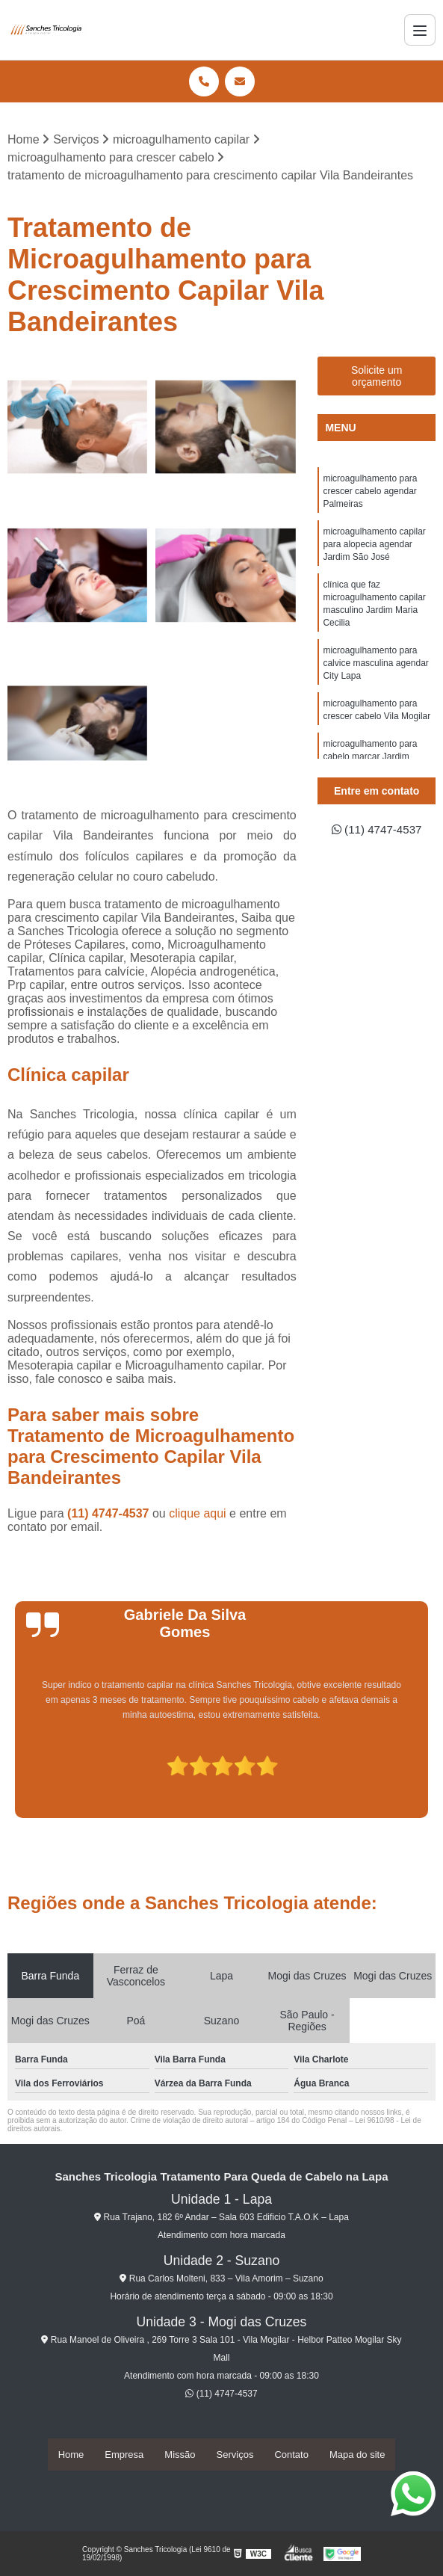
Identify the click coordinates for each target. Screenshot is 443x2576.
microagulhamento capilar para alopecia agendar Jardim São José (374, 548)
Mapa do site (357, 2454)
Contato (291, 2454)
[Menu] (420, 29)
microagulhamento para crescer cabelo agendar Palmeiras (370, 492)
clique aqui (197, 1514)
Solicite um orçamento (376, 377)
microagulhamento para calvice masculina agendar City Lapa (375, 672)
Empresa (124, 2454)
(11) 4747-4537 (109, 1514)
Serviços (235, 2454)
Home (71, 2454)
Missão (179, 2454)
